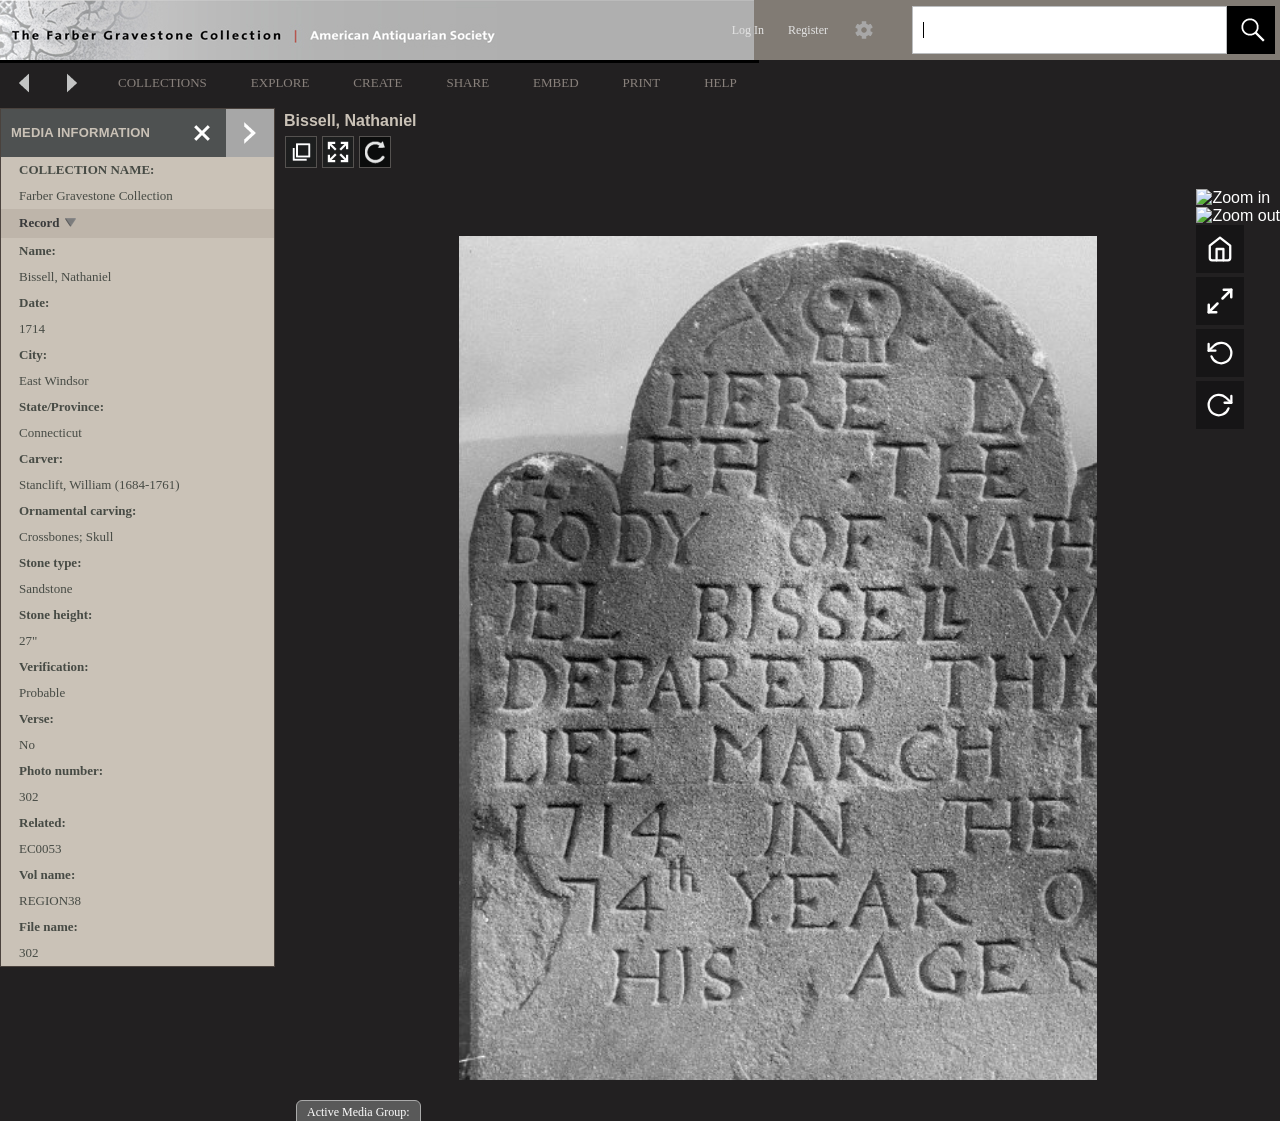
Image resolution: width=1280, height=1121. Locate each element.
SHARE (467, 82)
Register (808, 30)
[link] (1195, 29)
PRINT (642, 82)
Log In (748, 30)
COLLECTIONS (162, 82)
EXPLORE (280, 82)
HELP (720, 82)
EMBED (556, 82)
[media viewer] (777, 652)
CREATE (377, 82)
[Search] (1046, 30)
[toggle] (71, 224)
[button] (1251, 30)
